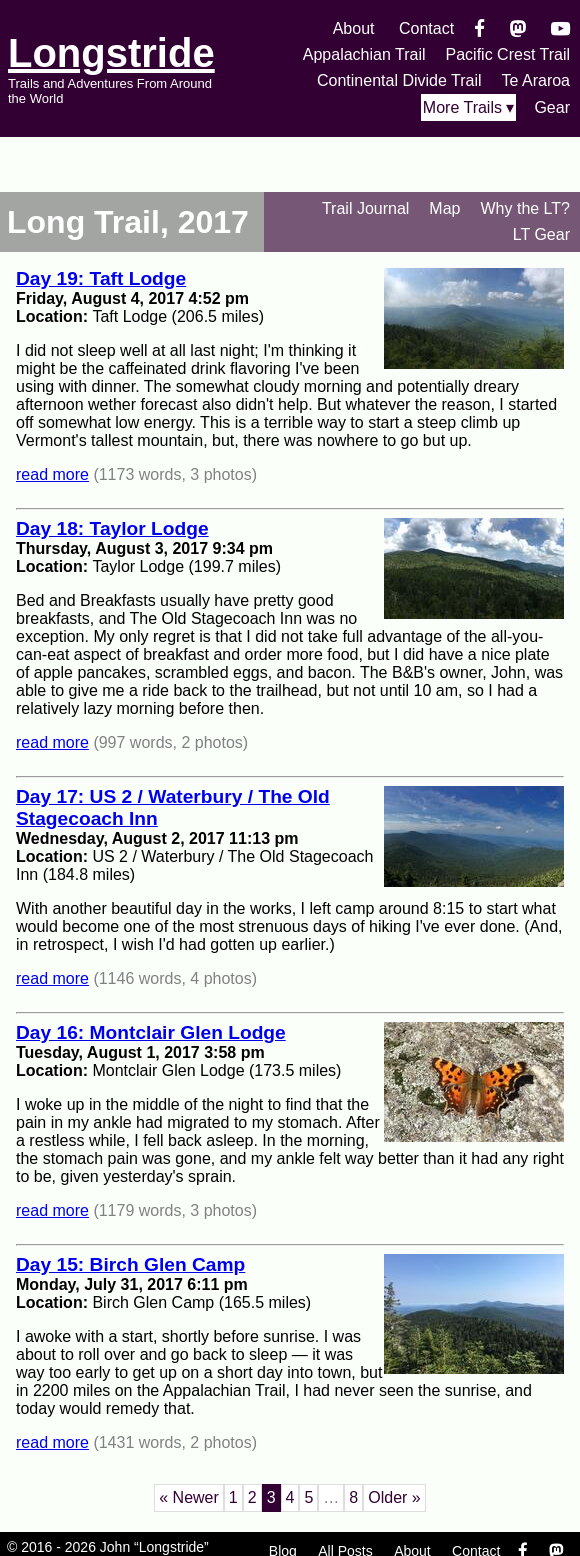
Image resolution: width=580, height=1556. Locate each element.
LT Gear (541, 234)
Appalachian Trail (364, 54)
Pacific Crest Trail (508, 54)
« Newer (189, 1497)
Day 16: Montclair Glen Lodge (151, 1032)
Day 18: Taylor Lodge (112, 528)
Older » (394, 1497)
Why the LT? (525, 208)
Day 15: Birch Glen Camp (130, 1264)
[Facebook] (479, 28)
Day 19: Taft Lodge (101, 278)
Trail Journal (365, 208)
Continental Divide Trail (399, 80)
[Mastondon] (518, 28)
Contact (426, 28)
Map (444, 208)
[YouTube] (560, 28)
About (354, 28)
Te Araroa (536, 80)
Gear (552, 107)
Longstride (111, 53)
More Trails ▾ (469, 107)
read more (52, 474)
